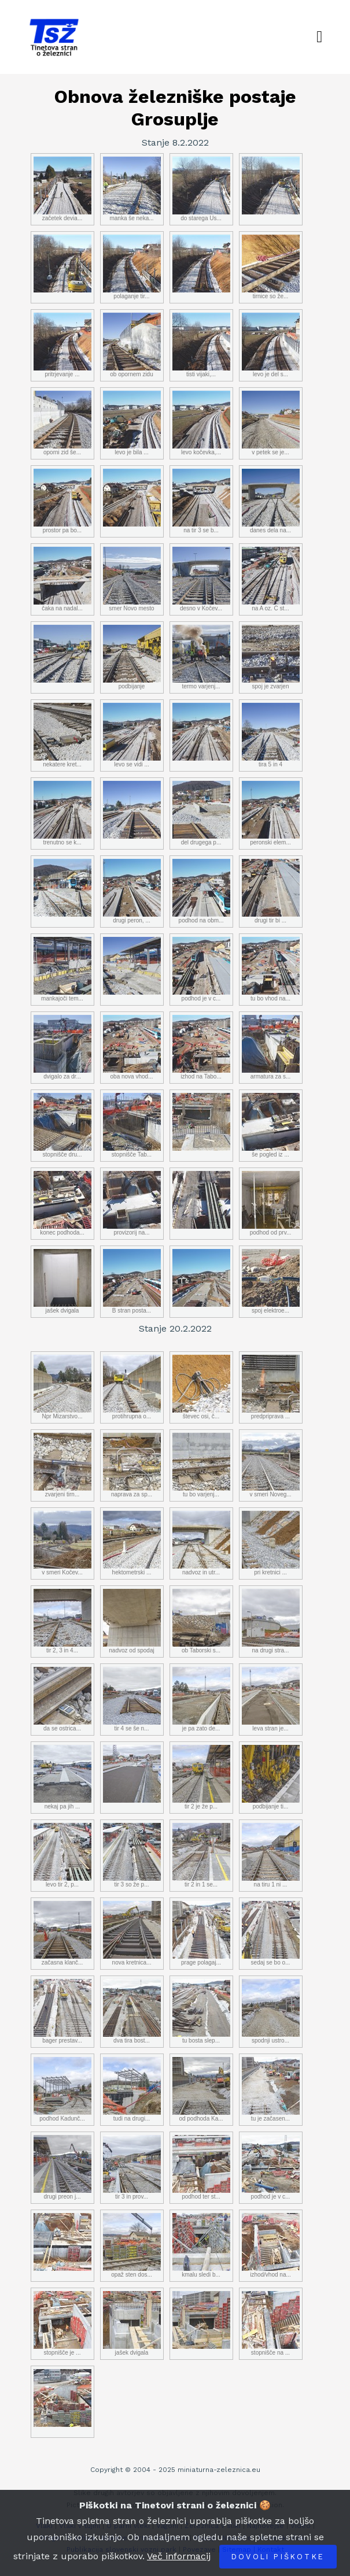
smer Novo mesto (132, 579)
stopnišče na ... (271, 2323)
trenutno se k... (62, 813)
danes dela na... (271, 501)
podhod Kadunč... (62, 2089)
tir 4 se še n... (132, 1699)
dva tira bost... (132, 2011)
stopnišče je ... (62, 2323)
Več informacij (179, 2556)
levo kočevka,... (201, 423)
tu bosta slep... (201, 2011)
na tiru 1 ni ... (271, 1855)
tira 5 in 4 (271, 735)
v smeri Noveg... (271, 1465)
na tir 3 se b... (201, 501)
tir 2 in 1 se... (201, 1855)
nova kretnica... (132, 1933)
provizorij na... (132, 1203)
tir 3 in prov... (132, 2167)
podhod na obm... (201, 891)
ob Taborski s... (201, 1621)
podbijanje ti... (271, 1777)
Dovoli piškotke (278, 2556)
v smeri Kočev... (62, 1543)
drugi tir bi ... (271, 891)
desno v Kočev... (201, 579)
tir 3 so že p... (132, 1855)
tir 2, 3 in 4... (62, 1621)
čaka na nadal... (62, 579)
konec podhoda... (62, 1203)
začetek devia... (62, 189)
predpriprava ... (271, 1387)
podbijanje (132, 657)
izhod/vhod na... (271, 2245)
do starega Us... (201, 189)
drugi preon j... (62, 2167)
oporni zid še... (62, 423)
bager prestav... (62, 2011)
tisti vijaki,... (201, 345)
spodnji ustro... (271, 2011)
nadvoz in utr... (201, 1543)
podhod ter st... (201, 2167)
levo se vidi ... (132, 735)
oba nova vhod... (132, 1047)
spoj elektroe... (271, 1281)
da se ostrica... (62, 1699)
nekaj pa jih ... (62, 1777)
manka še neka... (132, 189)
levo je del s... (271, 345)
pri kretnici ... (271, 1543)
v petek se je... (271, 423)
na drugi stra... (271, 1621)
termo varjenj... (201, 657)
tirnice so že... (271, 267)
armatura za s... (271, 1047)
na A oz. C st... (271, 579)
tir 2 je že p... (201, 1777)
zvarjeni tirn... (62, 1465)
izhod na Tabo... (201, 1047)
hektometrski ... (132, 1543)
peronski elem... (271, 813)
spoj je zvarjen (271, 657)
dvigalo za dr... (62, 1047)
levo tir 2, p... (62, 1855)
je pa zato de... (201, 1699)
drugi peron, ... (132, 891)
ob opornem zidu (132, 345)
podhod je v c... (201, 969)
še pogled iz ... (271, 1125)
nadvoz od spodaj (132, 1621)
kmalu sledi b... (201, 2245)
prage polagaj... (201, 1933)
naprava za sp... (132, 1465)
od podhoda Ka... (201, 2089)
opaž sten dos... (132, 2245)
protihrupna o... (132, 1387)
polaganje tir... (132, 267)
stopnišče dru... (62, 1125)
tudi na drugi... (132, 2089)
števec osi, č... (201, 1387)
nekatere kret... (62, 735)
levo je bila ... (132, 423)
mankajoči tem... (62, 969)
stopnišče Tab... (132, 1125)
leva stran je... (271, 1699)
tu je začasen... (271, 2089)
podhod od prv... (271, 1203)
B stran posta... (132, 1281)
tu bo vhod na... (271, 969)
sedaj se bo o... (271, 1933)
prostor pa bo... (62, 501)
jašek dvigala (62, 1281)
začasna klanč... (62, 1933)
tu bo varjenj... (201, 1465)
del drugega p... (201, 813)
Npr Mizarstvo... (62, 1387)
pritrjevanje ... (62, 345)
